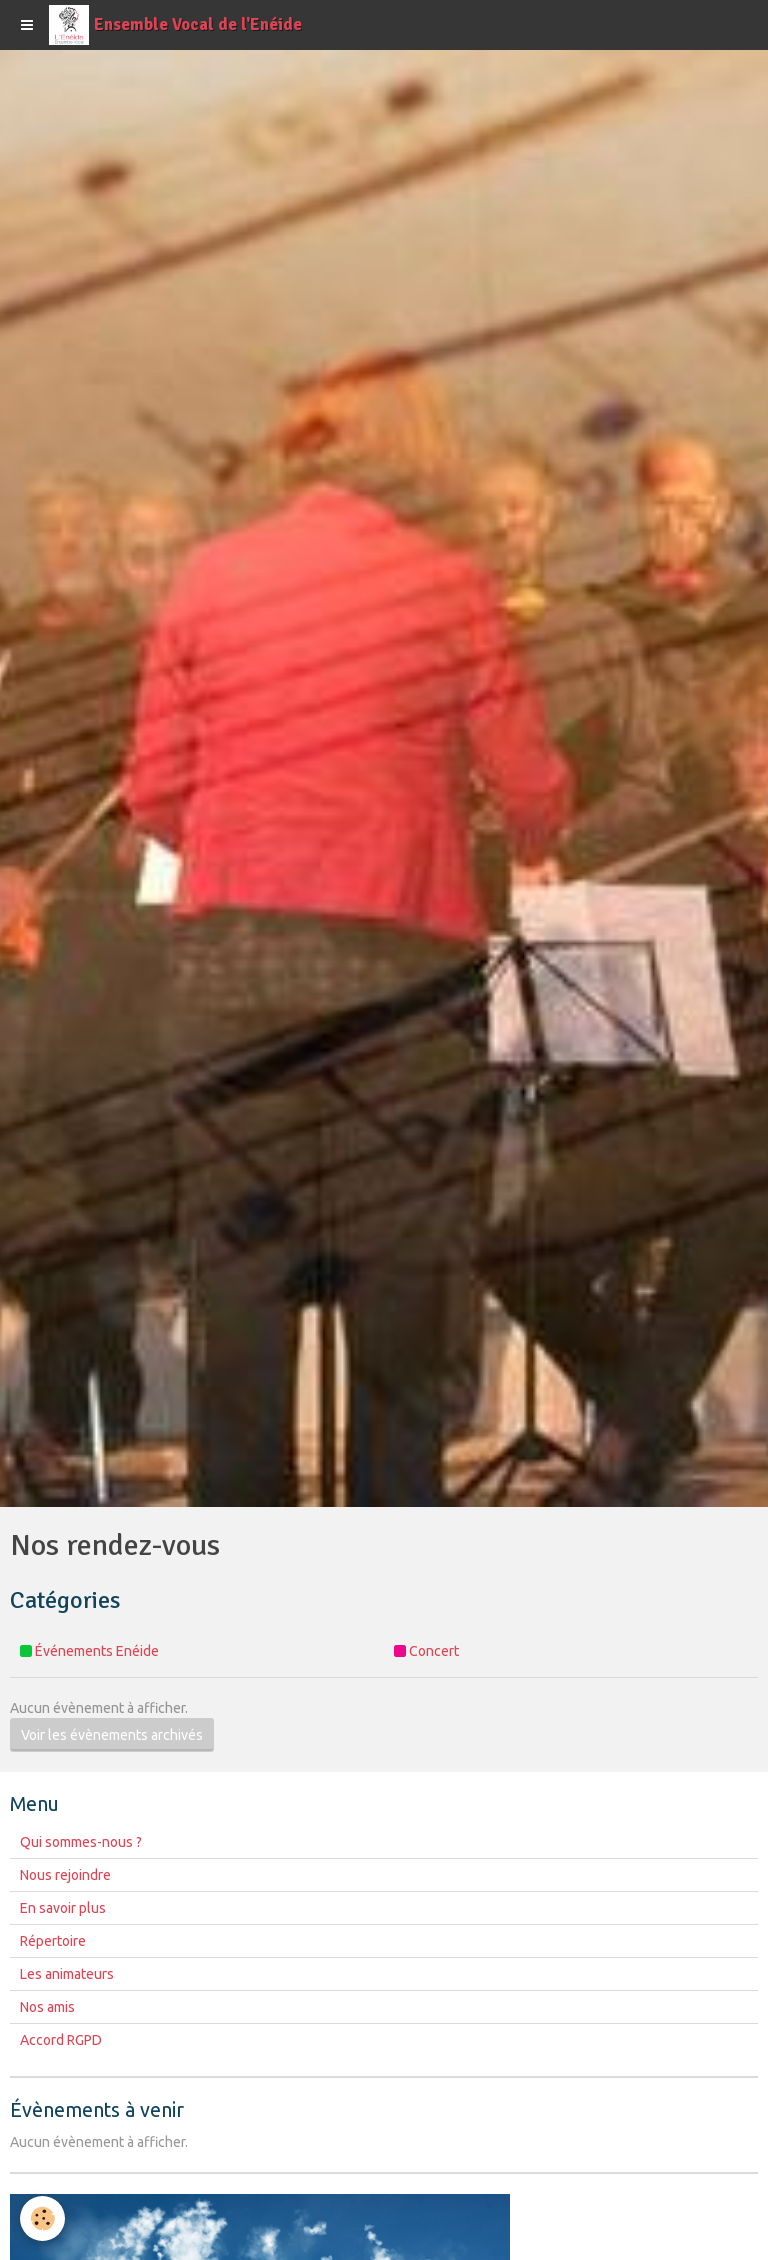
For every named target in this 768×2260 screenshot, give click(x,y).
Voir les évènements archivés (112, 1735)
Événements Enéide (89, 1651)
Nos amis (47, 2007)
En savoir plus (63, 1908)
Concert (426, 1651)
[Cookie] (42, 2218)
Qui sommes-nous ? (81, 1842)
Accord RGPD (61, 2040)
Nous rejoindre (65, 1875)
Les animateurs (67, 1974)
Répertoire (53, 1941)
